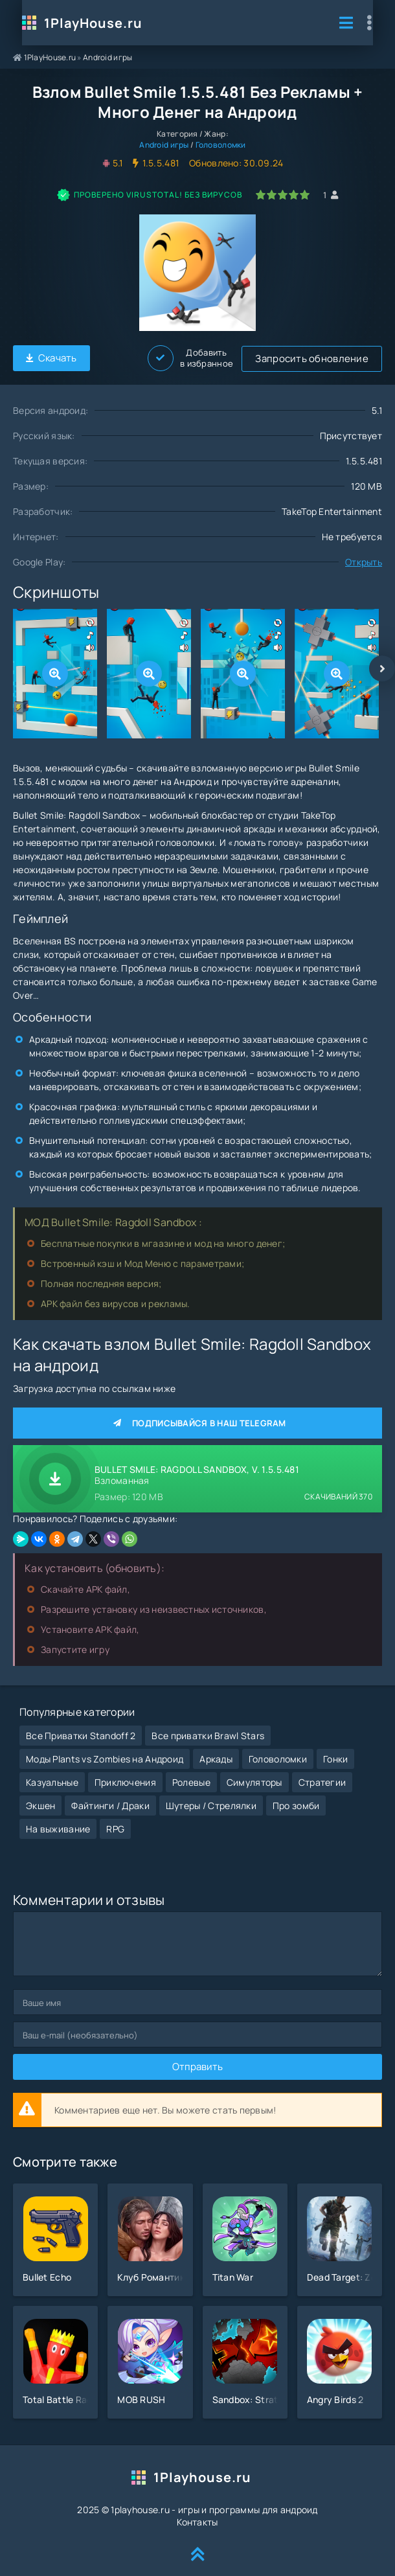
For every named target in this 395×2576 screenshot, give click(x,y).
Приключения (125, 1772)
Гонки (335, 1748)
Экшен (40, 1795)
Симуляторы (254, 1772)
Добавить (339, 357)
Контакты (197, 2511)
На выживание (58, 1818)
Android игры (107, 57)
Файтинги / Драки (110, 1795)
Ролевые (191, 1772)
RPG (115, 1818)
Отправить (197, 2057)
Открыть (363, 560)
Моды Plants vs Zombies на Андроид (104, 1748)
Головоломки (221, 144)
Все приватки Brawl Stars (208, 1725)
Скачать (51, 357)
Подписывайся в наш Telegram (197, 1421)
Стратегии (322, 1772)
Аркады (215, 1748)
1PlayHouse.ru (84, 23)
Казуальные (52, 1772)
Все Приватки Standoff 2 (80, 1725)
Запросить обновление (170, 357)
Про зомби (296, 1795)
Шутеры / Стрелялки (211, 1795)
